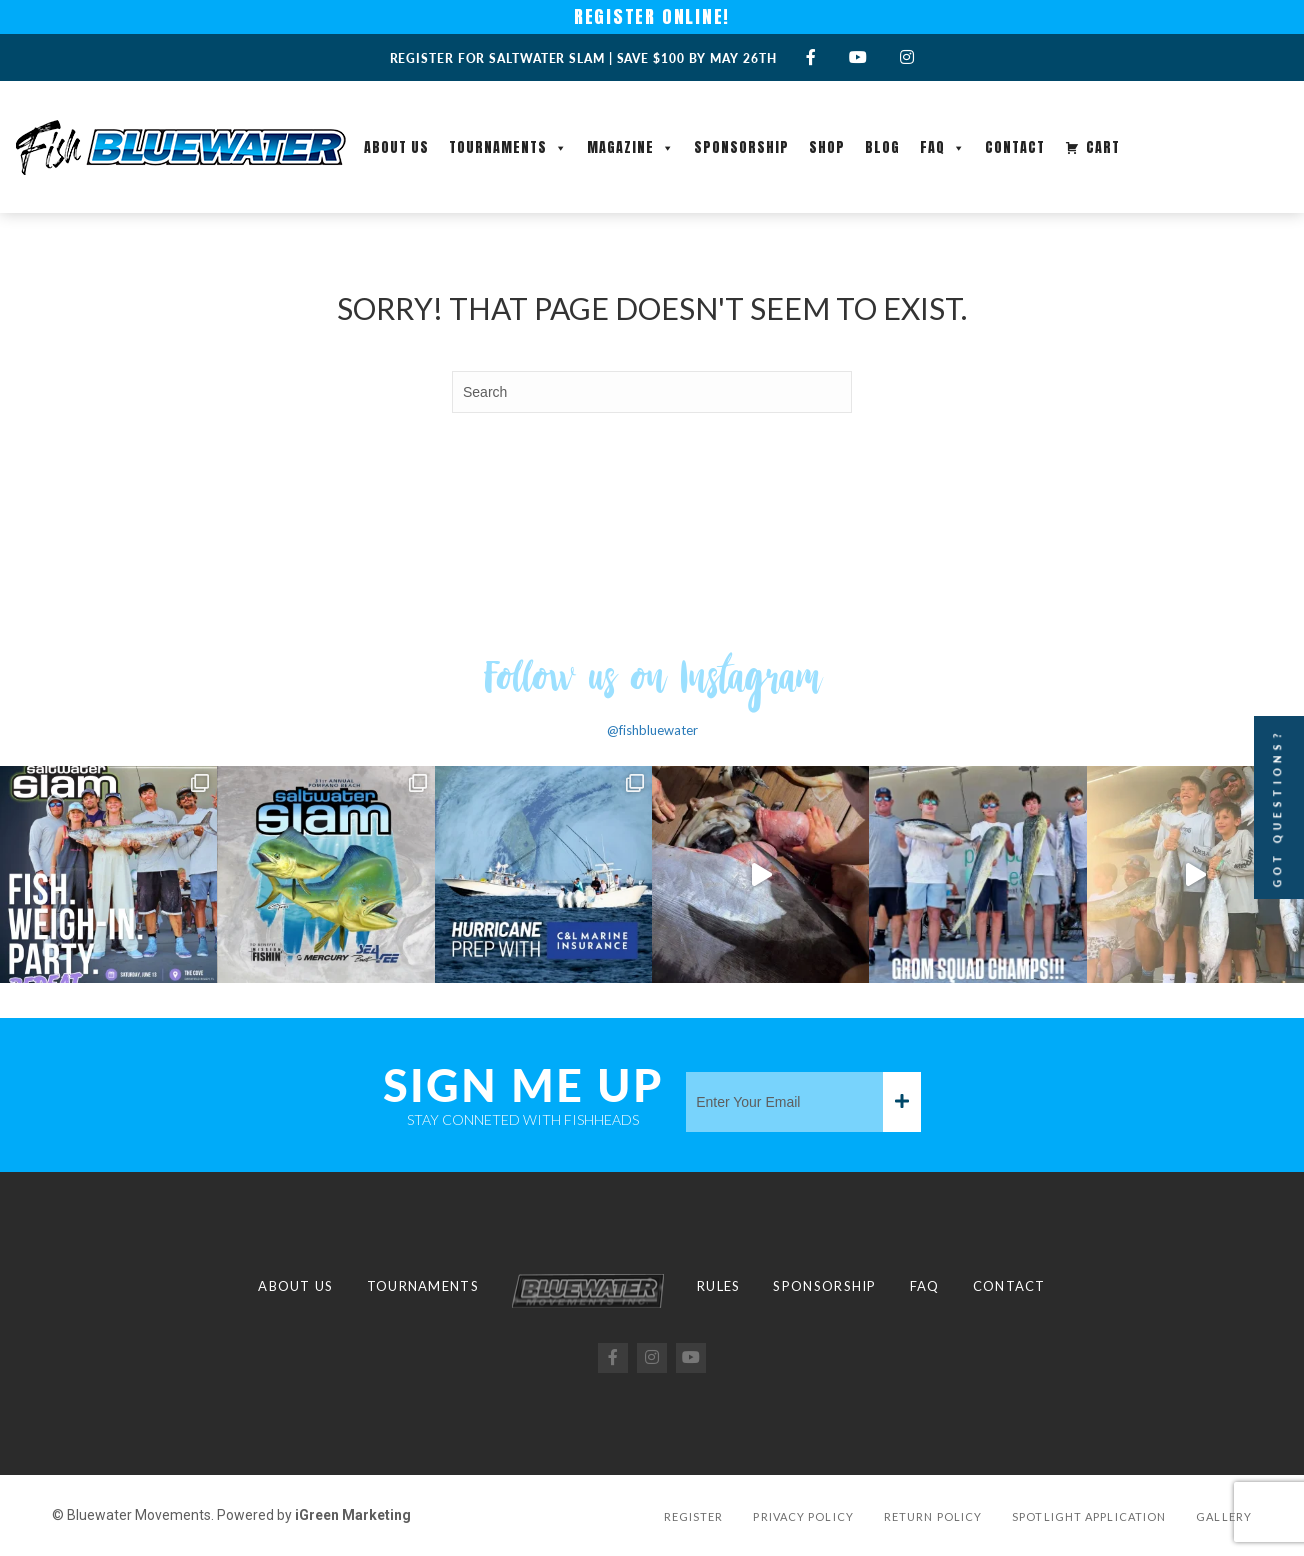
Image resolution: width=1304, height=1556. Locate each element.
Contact (1015, 147)
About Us (396, 147)
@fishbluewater (652, 730)
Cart (1103, 147)
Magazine (630, 148)
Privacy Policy (803, 1516)
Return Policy (933, 1516)
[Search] (652, 392)
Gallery (1224, 1516)
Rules (719, 1286)
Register (694, 1516)
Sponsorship (741, 147)
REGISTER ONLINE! (652, 16)
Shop (827, 147)
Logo (588, 1290)
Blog (882, 147)
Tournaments (508, 148)
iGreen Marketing (353, 1515)
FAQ (942, 148)
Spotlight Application (1089, 1516)
